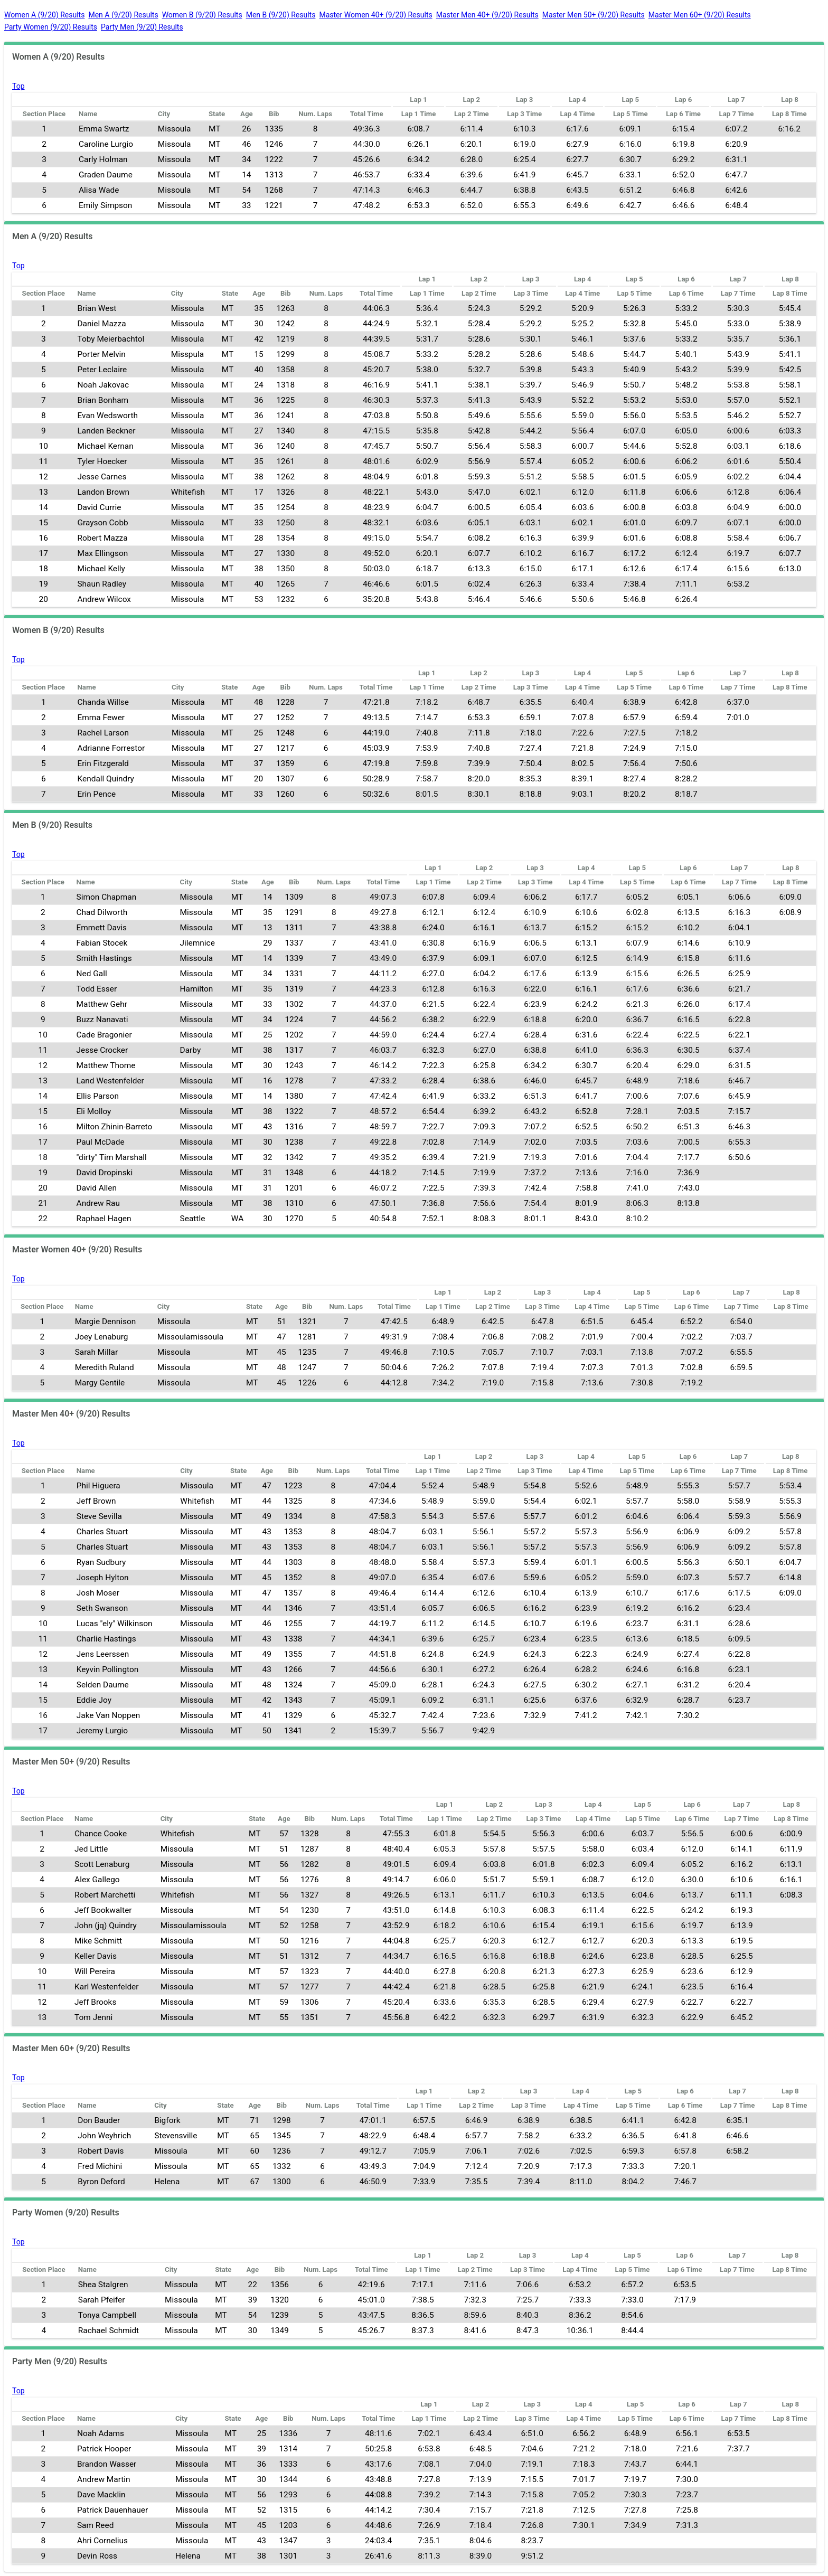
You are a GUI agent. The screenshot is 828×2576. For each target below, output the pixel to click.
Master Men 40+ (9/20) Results (487, 15)
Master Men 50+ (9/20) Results (593, 15)
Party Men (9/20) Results (142, 27)
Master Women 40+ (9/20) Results (375, 15)
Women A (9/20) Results (44, 15)
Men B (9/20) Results (281, 15)
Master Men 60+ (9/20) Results (699, 15)
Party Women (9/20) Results (50, 27)
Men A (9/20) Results (123, 15)
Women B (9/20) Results (202, 15)
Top (18, 86)
